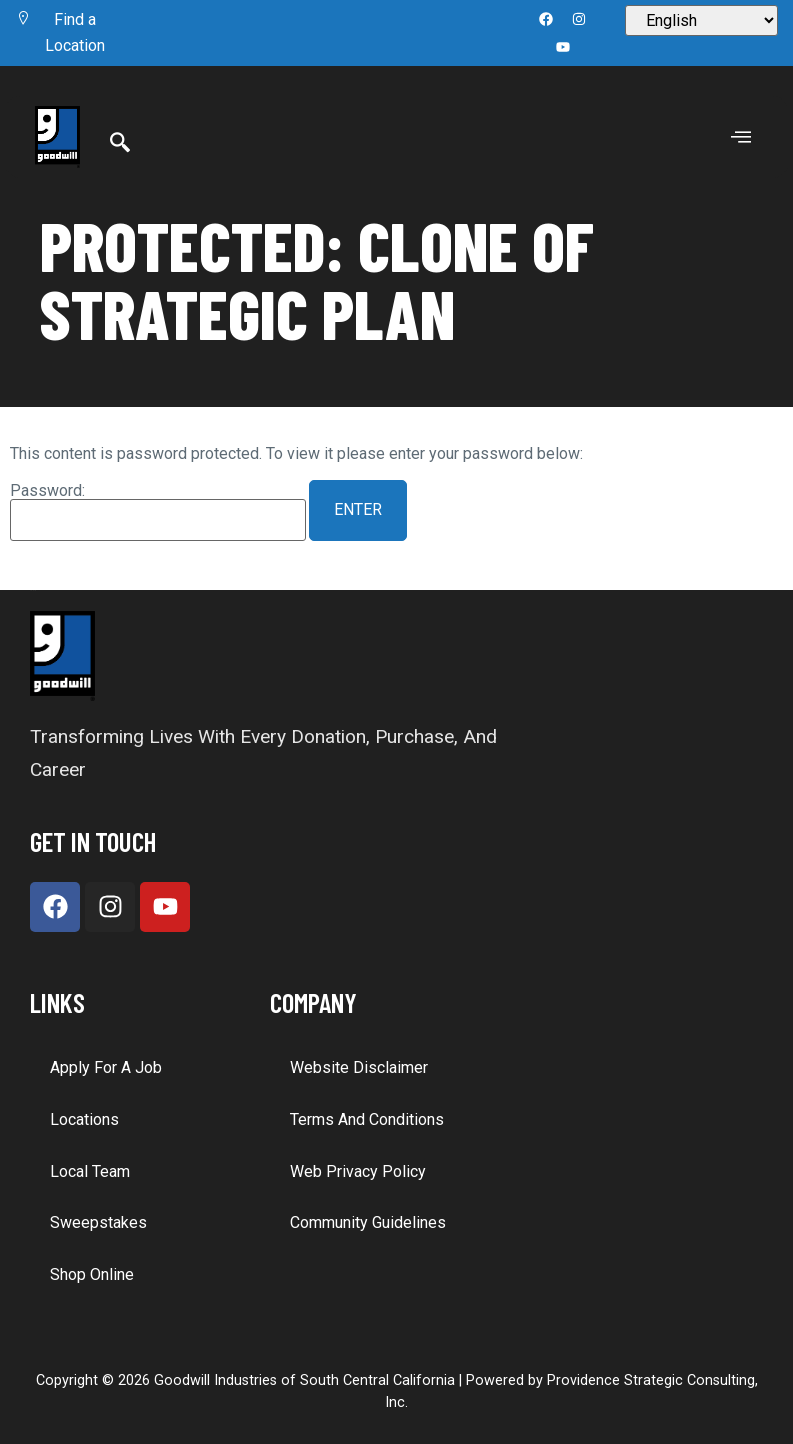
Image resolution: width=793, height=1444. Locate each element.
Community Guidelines (368, 1222)
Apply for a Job (106, 1067)
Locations (84, 1119)
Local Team (90, 1171)
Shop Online (92, 1274)
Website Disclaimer (359, 1067)
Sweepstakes (98, 1222)
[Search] (120, 144)
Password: (158, 512)
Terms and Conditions (367, 1119)
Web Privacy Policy (358, 1171)
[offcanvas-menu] (741, 137)
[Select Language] (701, 20)
